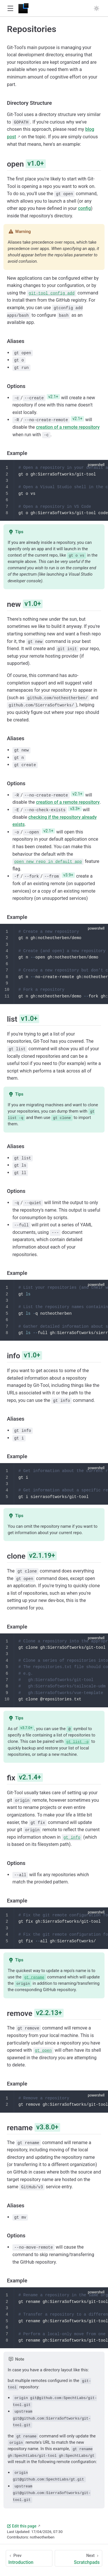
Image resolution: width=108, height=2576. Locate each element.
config (84, 208)
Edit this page (21, 2525)
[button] (10, 8)
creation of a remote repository (68, 427)
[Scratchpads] (78, 2557)
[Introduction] (29, 2557)
